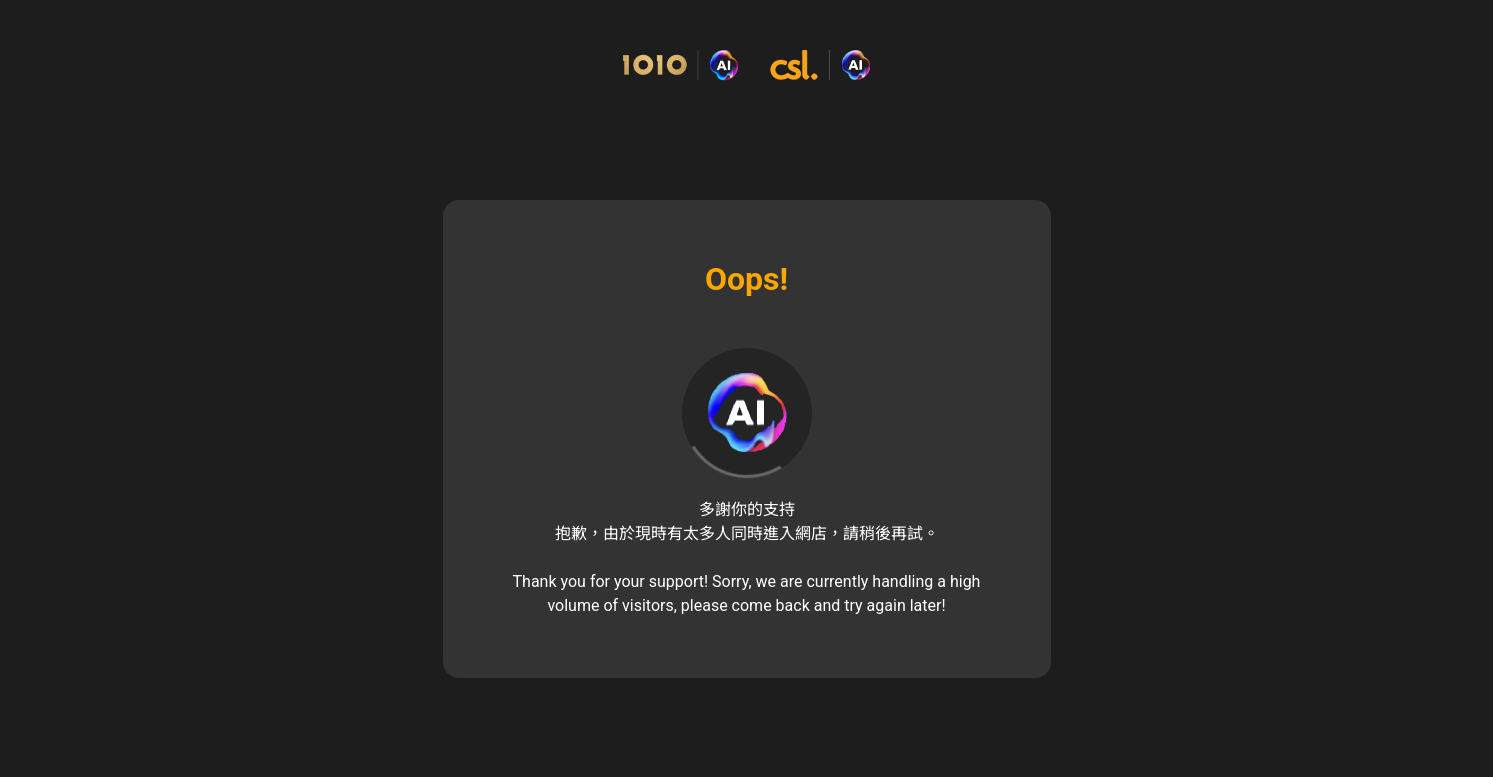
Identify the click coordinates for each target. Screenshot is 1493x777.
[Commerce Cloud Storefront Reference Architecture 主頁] (746, 65)
